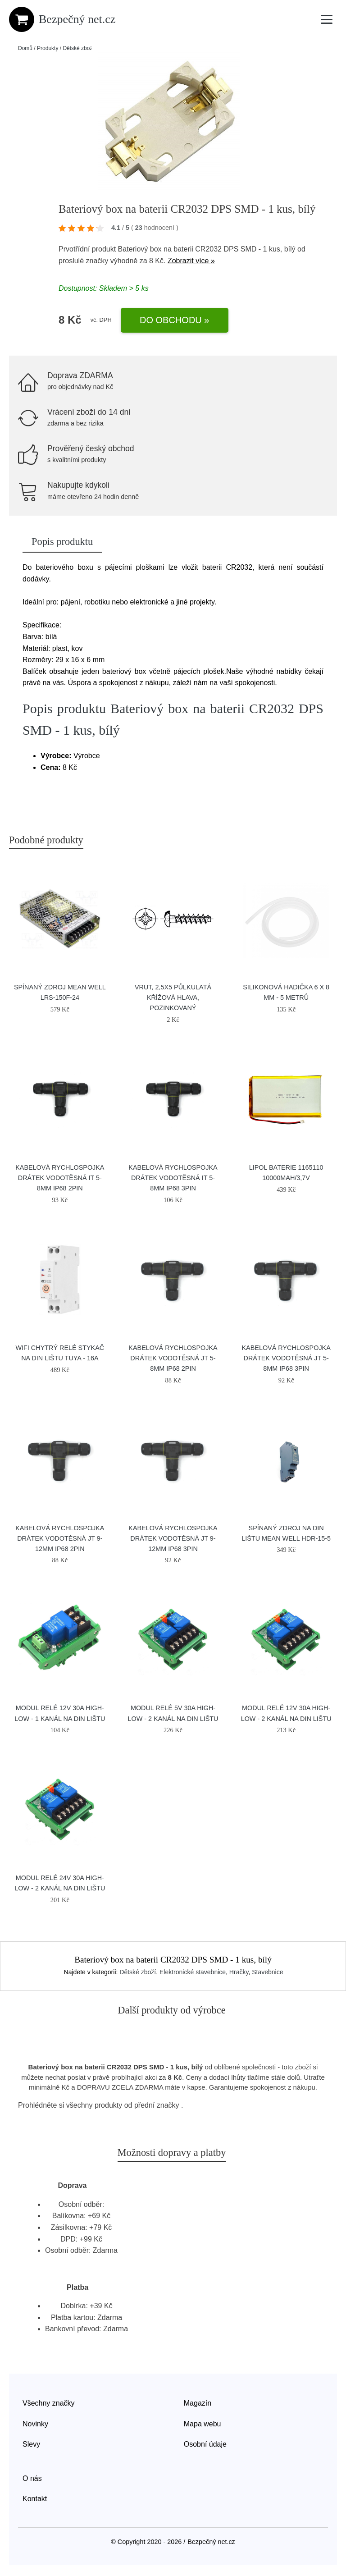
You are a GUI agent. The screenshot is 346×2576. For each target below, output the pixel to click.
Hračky (239, 1972)
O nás (32, 2478)
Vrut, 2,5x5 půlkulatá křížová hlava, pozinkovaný (173, 997)
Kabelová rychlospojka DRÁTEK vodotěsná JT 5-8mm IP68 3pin (286, 1358)
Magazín (197, 2403)
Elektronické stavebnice (192, 1972)
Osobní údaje (205, 2444)
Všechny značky (49, 2403)
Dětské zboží (78, 48)
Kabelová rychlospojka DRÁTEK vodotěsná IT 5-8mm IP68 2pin (59, 1178)
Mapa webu (202, 2424)
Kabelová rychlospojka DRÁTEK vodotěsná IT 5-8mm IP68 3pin (172, 1178)
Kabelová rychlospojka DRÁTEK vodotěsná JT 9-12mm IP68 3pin (172, 1538)
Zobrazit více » (191, 261)
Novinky (35, 2424)
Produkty (47, 48)
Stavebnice (267, 1972)
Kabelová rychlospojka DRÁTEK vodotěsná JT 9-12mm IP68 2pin (59, 1538)
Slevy (31, 2444)
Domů (25, 48)
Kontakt (35, 2499)
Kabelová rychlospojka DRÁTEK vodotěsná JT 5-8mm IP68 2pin (172, 1358)
